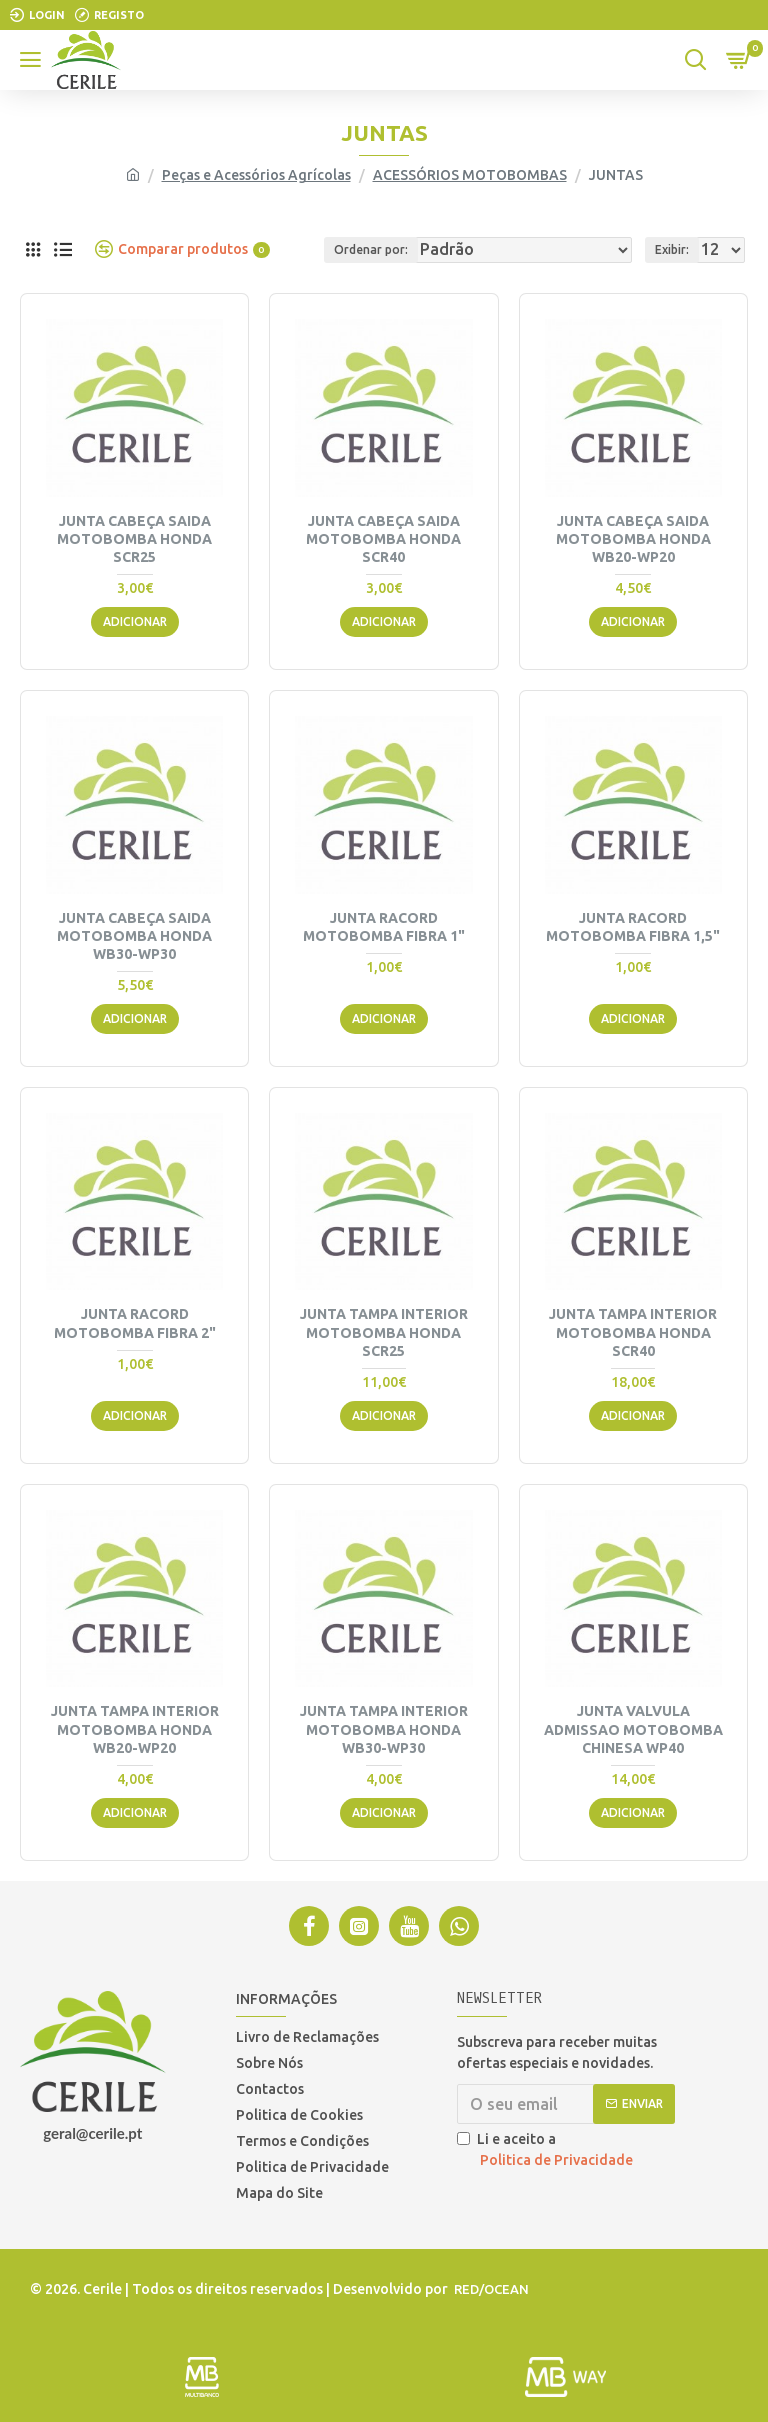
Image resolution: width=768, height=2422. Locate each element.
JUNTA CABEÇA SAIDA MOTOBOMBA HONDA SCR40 (383, 539)
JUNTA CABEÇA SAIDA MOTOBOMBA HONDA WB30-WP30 (134, 936)
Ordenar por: (371, 249)
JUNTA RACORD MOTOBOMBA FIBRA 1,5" (633, 927)
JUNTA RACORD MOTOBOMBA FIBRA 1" (384, 927)
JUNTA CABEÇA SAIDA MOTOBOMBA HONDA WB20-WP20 (633, 539)
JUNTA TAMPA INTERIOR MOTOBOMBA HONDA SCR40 (633, 1332)
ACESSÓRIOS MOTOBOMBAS (470, 175)
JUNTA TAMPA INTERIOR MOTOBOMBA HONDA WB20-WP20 (135, 1729)
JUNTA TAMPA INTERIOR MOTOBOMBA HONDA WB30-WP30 (384, 1729)
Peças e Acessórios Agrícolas (256, 175)
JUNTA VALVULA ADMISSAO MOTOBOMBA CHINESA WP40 (633, 1729)
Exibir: (672, 249)
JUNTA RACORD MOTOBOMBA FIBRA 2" (135, 1323)
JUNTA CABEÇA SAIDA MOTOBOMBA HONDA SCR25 (134, 539)
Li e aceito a (546, 2151)
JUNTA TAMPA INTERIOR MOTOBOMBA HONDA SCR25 (384, 1332)
